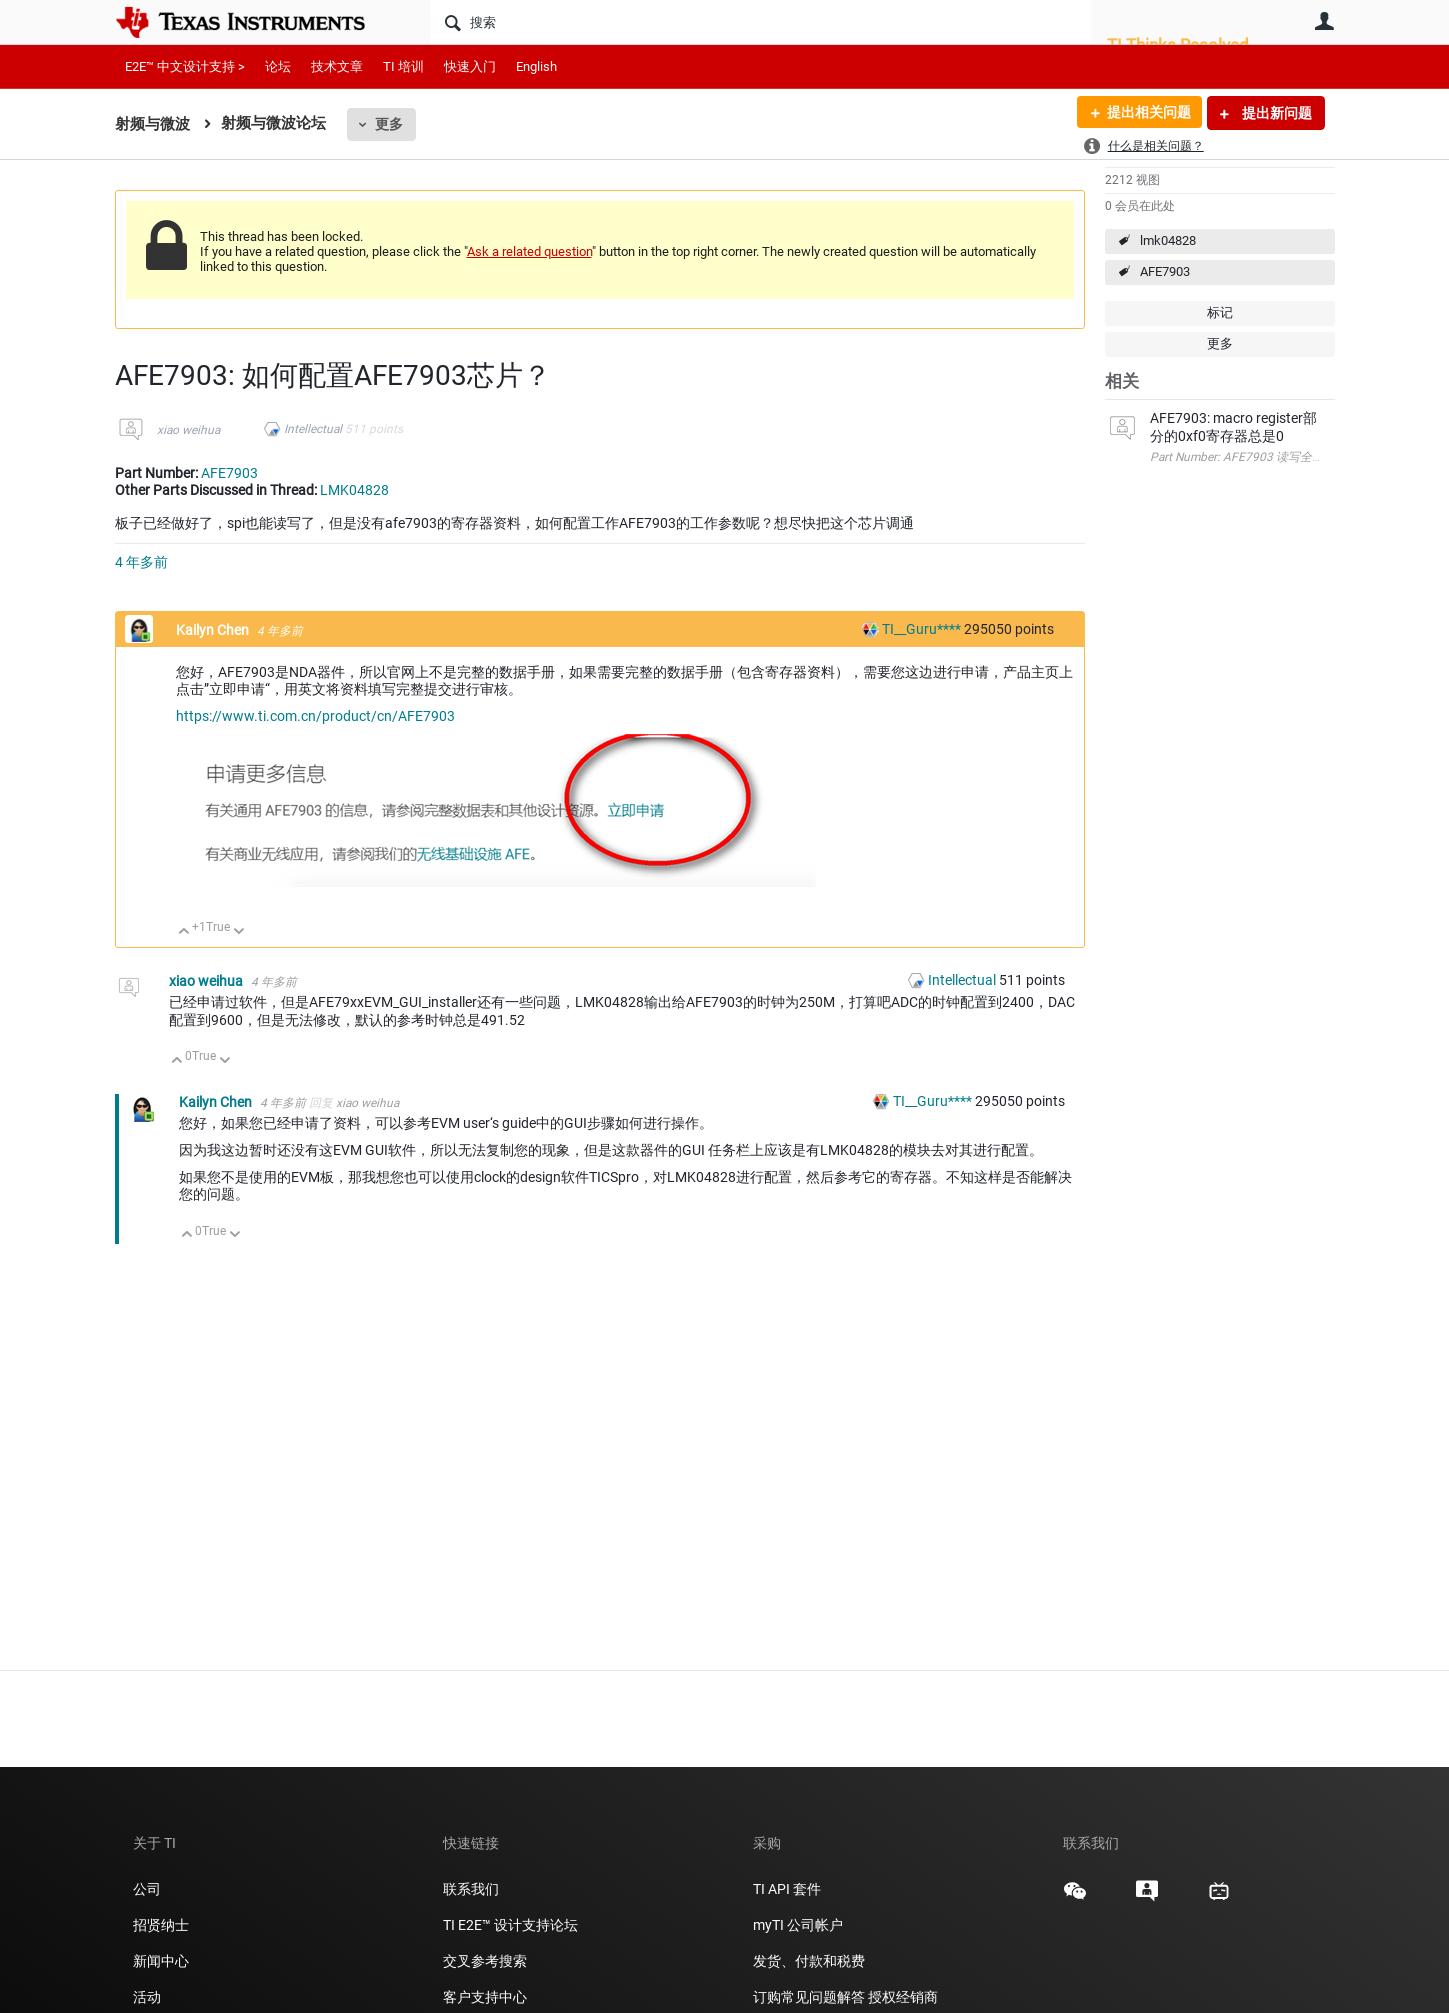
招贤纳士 (161, 1925)
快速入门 (470, 66)
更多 (389, 124)
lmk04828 (1168, 240)
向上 (184, 932)
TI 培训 (403, 66)
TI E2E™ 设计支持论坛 (510, 1925)
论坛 (278, 66)
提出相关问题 (1148, 113)
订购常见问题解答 (809, 1997)
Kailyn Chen (214, 630)
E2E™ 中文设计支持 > (185, 66)
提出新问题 (1275, 113)
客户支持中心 (485, 1997)
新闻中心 (161, 1961)
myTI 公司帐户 (798, 1925)
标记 (1220, 312)
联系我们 (471, 1889)
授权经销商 (903, 1997)
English (536, 66)
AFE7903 (1165, 271)
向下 (238, 932)
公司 (147, 1889)
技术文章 (337, 66)
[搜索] (760, 22)
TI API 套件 (787, 1889)
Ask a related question (529, 251)
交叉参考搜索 (485, 1961)
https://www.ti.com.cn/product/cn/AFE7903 (315, 716)
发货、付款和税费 (809, 1961)
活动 (147, 1997)
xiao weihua (188, 430)
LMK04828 (354, 490)
